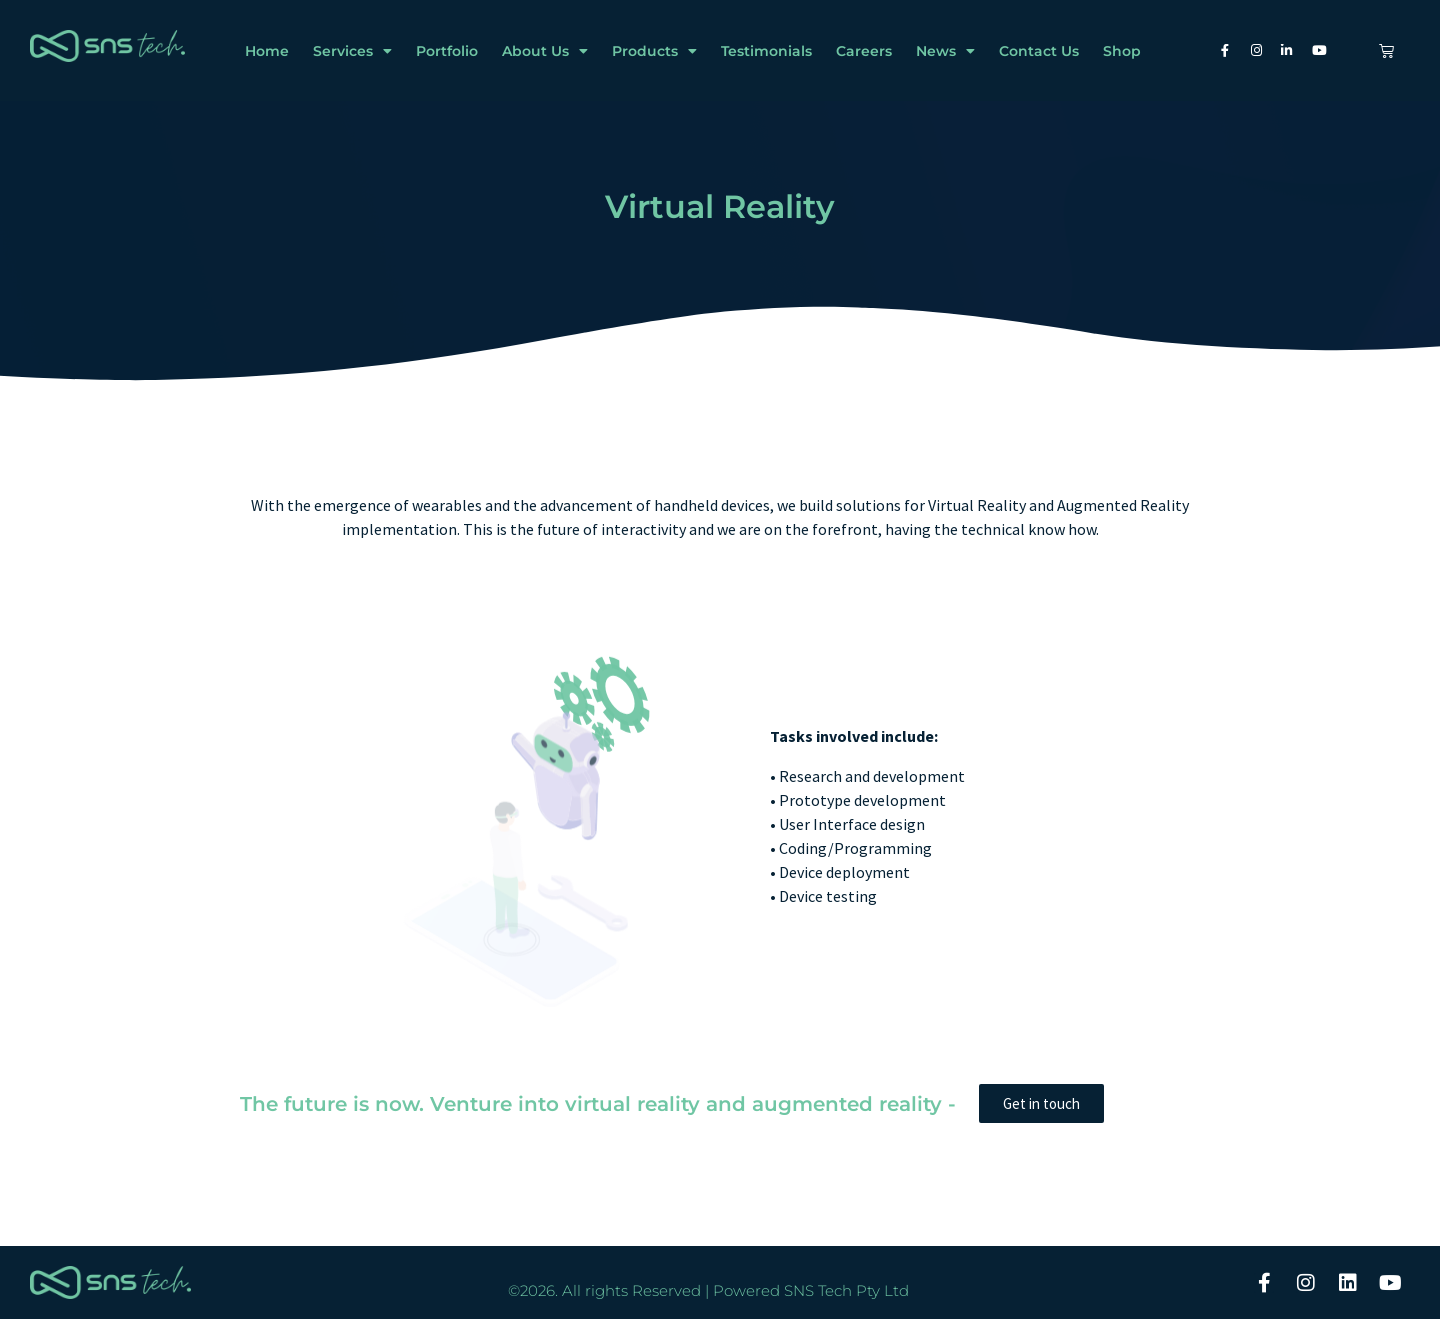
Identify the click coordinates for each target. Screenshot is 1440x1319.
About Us (545, 51)
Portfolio (447, 51)
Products (654, 51)
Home (267, 51)
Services (352, 51)
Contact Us (1039, 51)
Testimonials (766, 51)
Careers (864, 51)
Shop (1122, 51)
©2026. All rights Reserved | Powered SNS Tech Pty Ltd (708, 1290)
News (945, 51)
